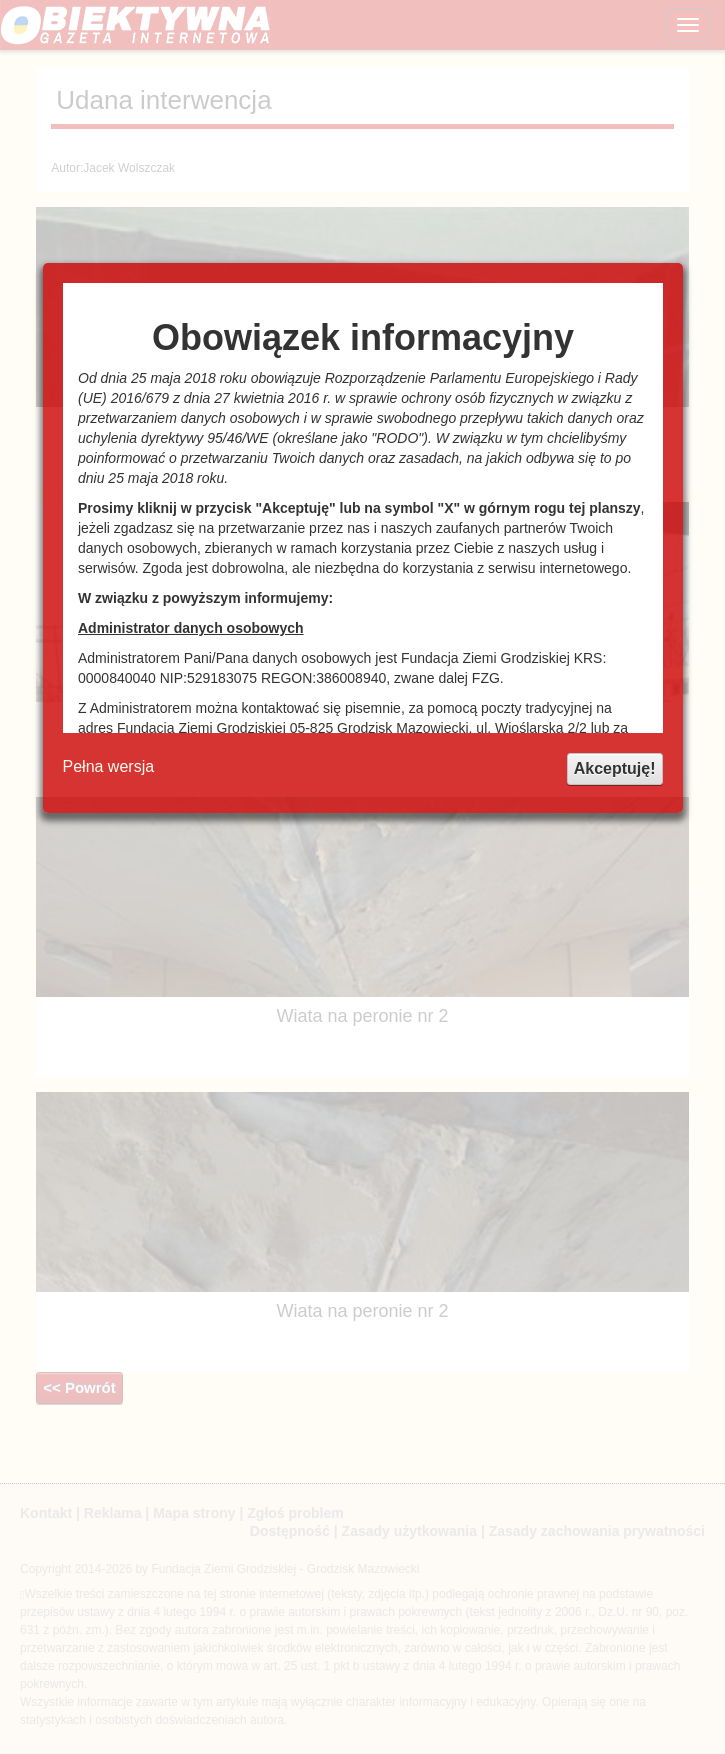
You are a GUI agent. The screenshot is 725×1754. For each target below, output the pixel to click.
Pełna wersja (109, 766)
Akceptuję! (615, 768)
